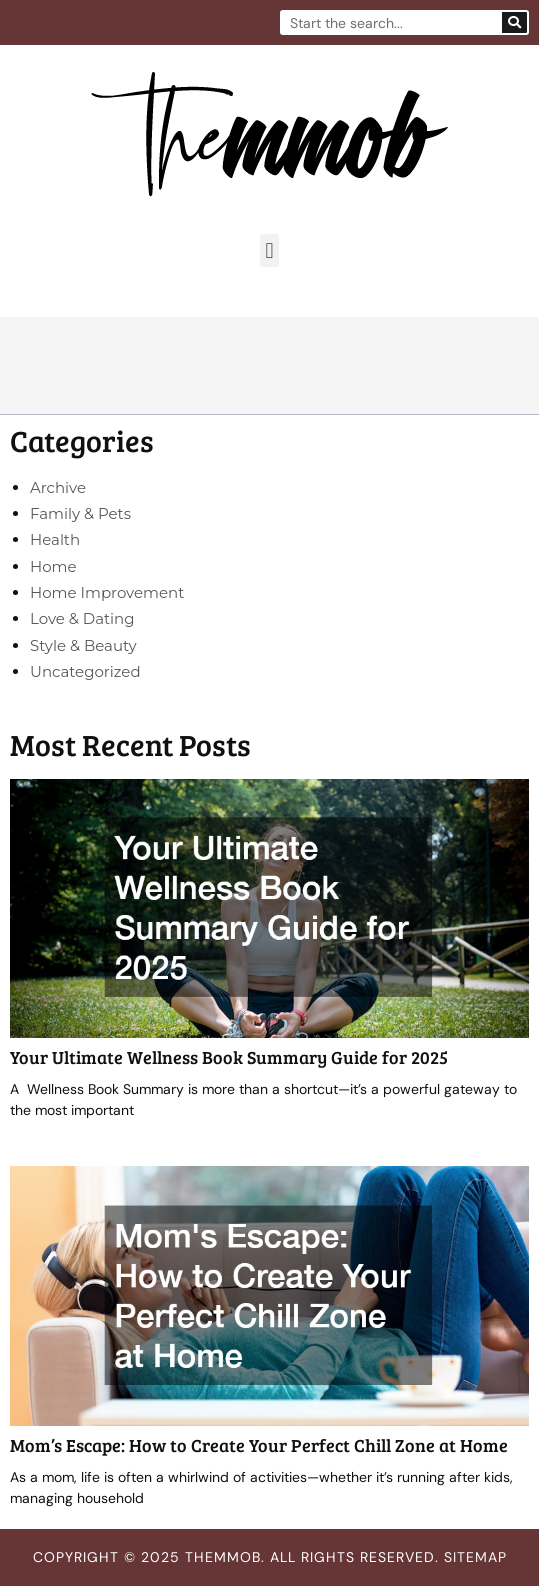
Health (55, 539)
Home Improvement (107, 592)
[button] (269, 250)
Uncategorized (85, 671)
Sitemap (475, 1557)
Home (53, 566)
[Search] (514, 22)
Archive (58, 487)
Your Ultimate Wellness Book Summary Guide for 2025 (229, 1057)
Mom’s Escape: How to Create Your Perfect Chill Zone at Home (259, 1445)
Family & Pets (80, 513)
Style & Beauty (83, 645)
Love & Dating (82, 618)
